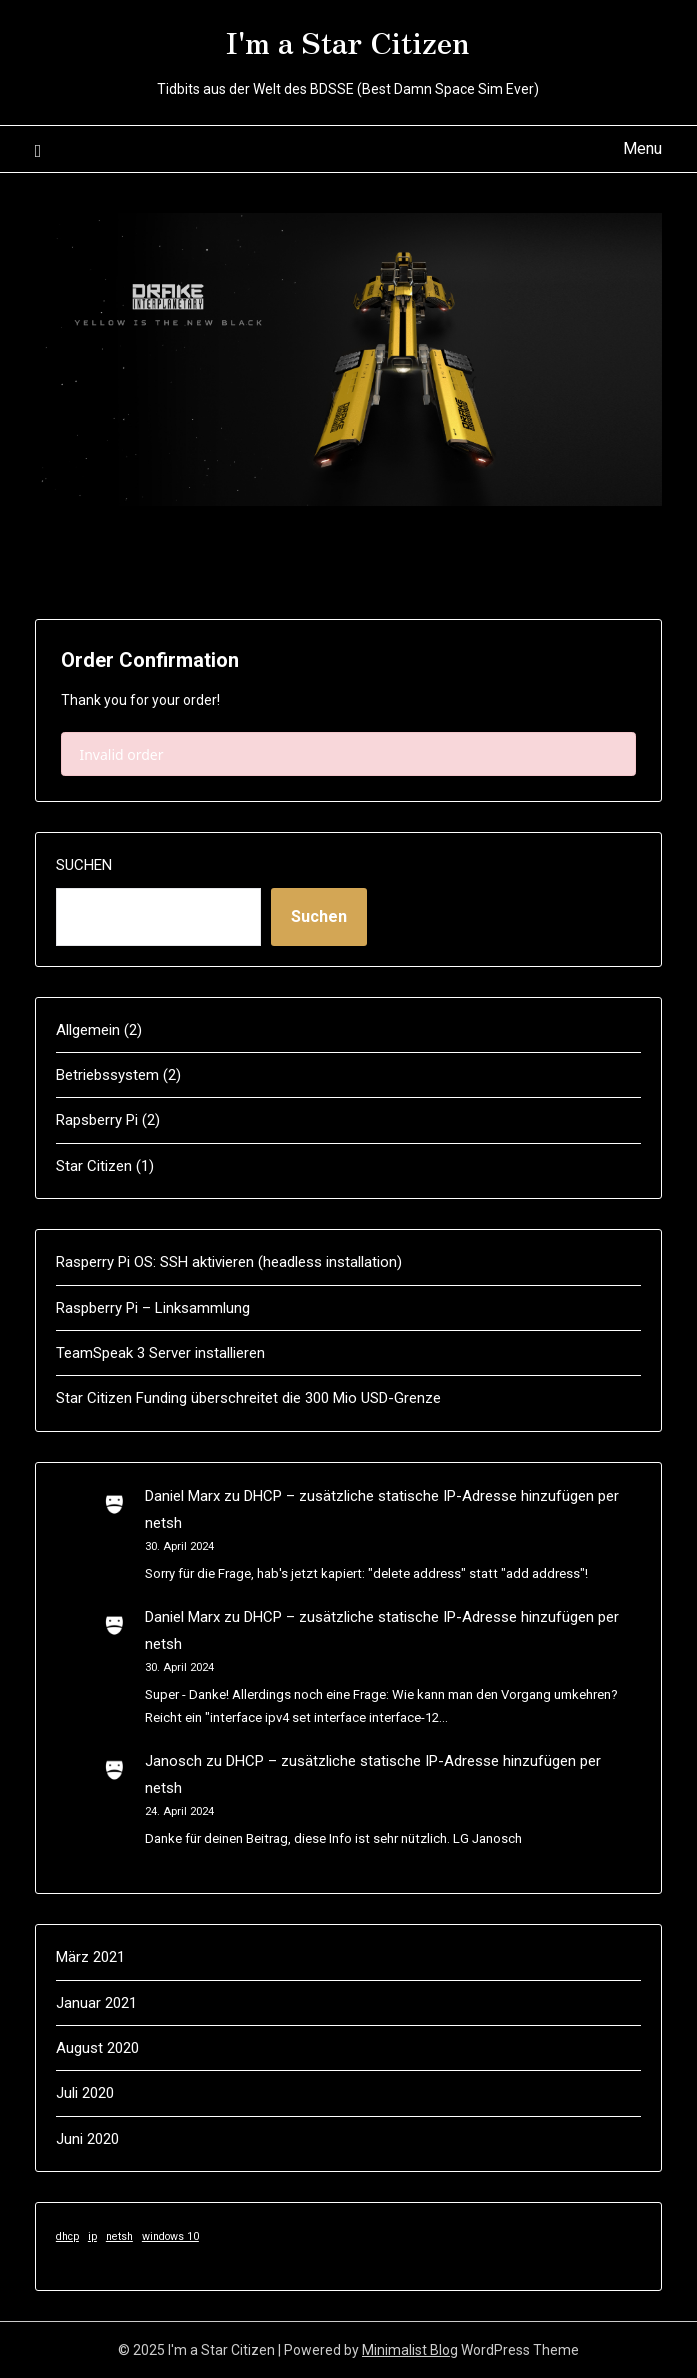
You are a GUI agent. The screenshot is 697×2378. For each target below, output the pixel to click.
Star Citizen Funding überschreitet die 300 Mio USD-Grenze (248, 1398)
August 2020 (97, 2048)
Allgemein (88, 1030)
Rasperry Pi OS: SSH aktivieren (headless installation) (229, 1262)
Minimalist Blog (410, 2350)
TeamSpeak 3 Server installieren (160, 1353)
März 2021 (90, 1957)
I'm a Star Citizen (348, 41)
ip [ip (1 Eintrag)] (92, 2236)
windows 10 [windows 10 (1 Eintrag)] (170, 2236)
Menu (642, 148)
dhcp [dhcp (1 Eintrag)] (67, 2236)
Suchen (84, 865)
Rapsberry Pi (97, 1120)
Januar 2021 (96, 2003)
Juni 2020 (87, 2139)
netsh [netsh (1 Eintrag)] (119, 2236)
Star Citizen (94, 1166)
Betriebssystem (107, 1075)
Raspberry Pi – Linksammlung (153, 1308)
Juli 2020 (85, 2093)
